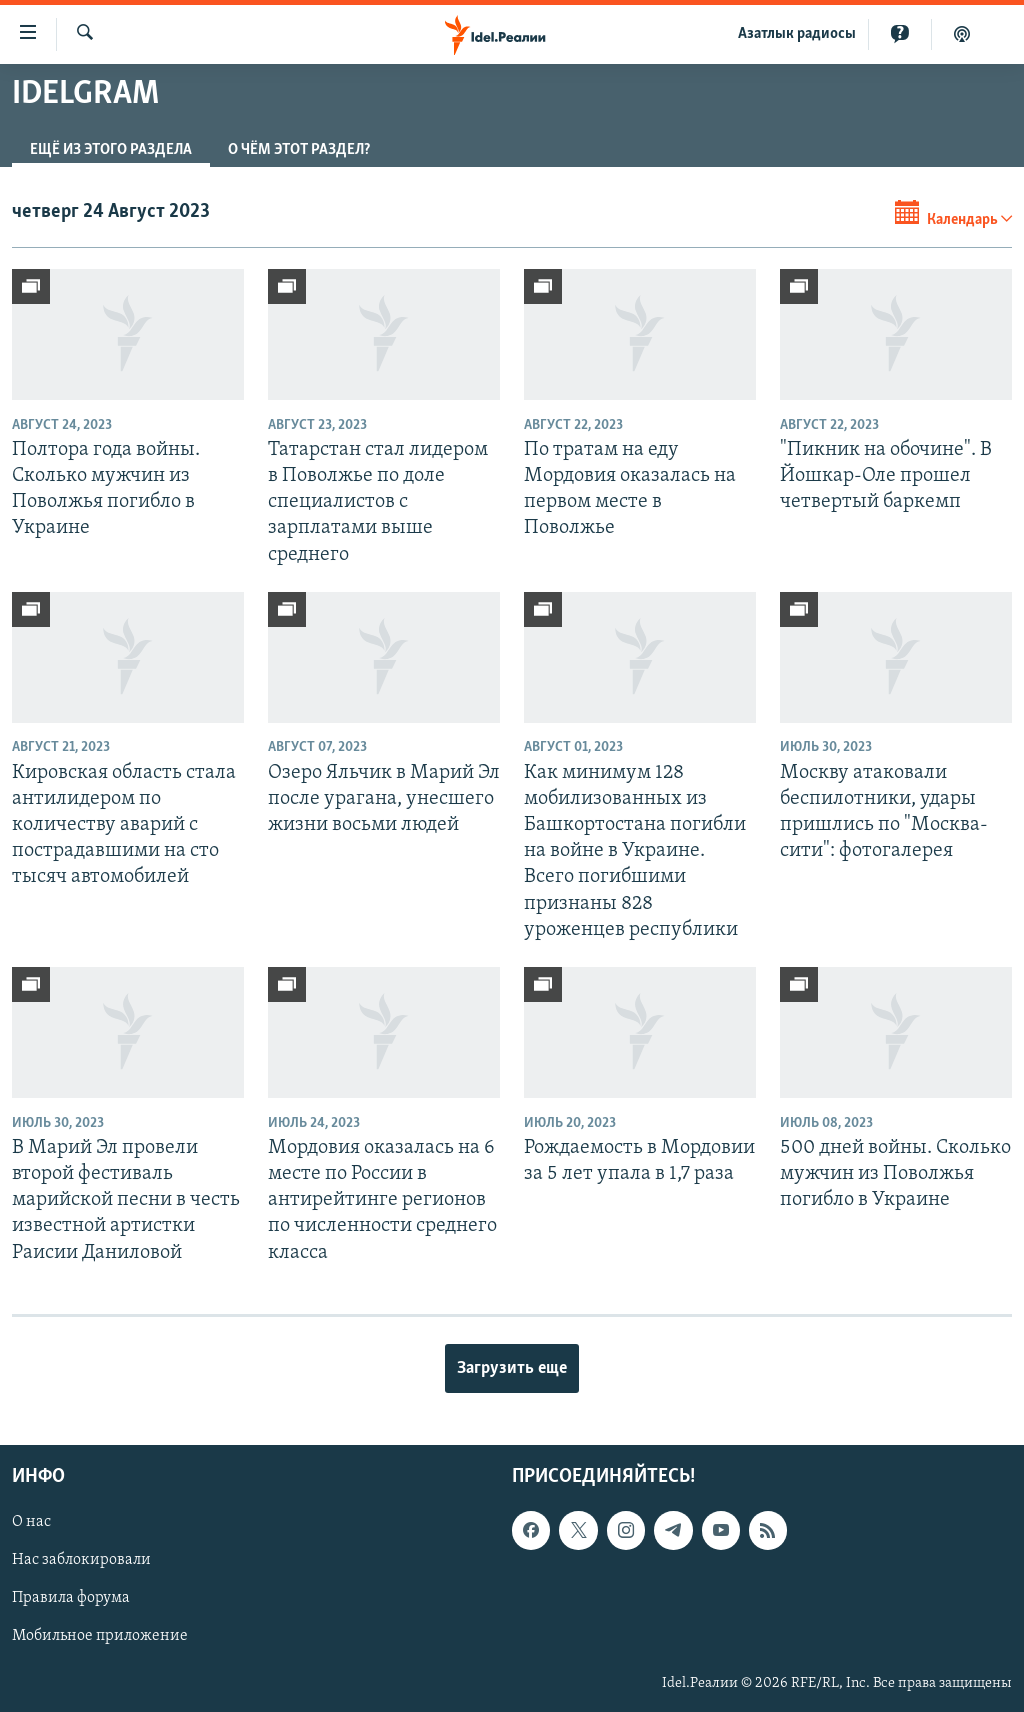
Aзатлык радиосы (797, 34)
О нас (31, 1522)
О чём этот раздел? (299, 150)
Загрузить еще (512, 1368)
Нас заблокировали (81, 1560)
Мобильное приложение (100, 1637)
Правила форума (71, 1598)
